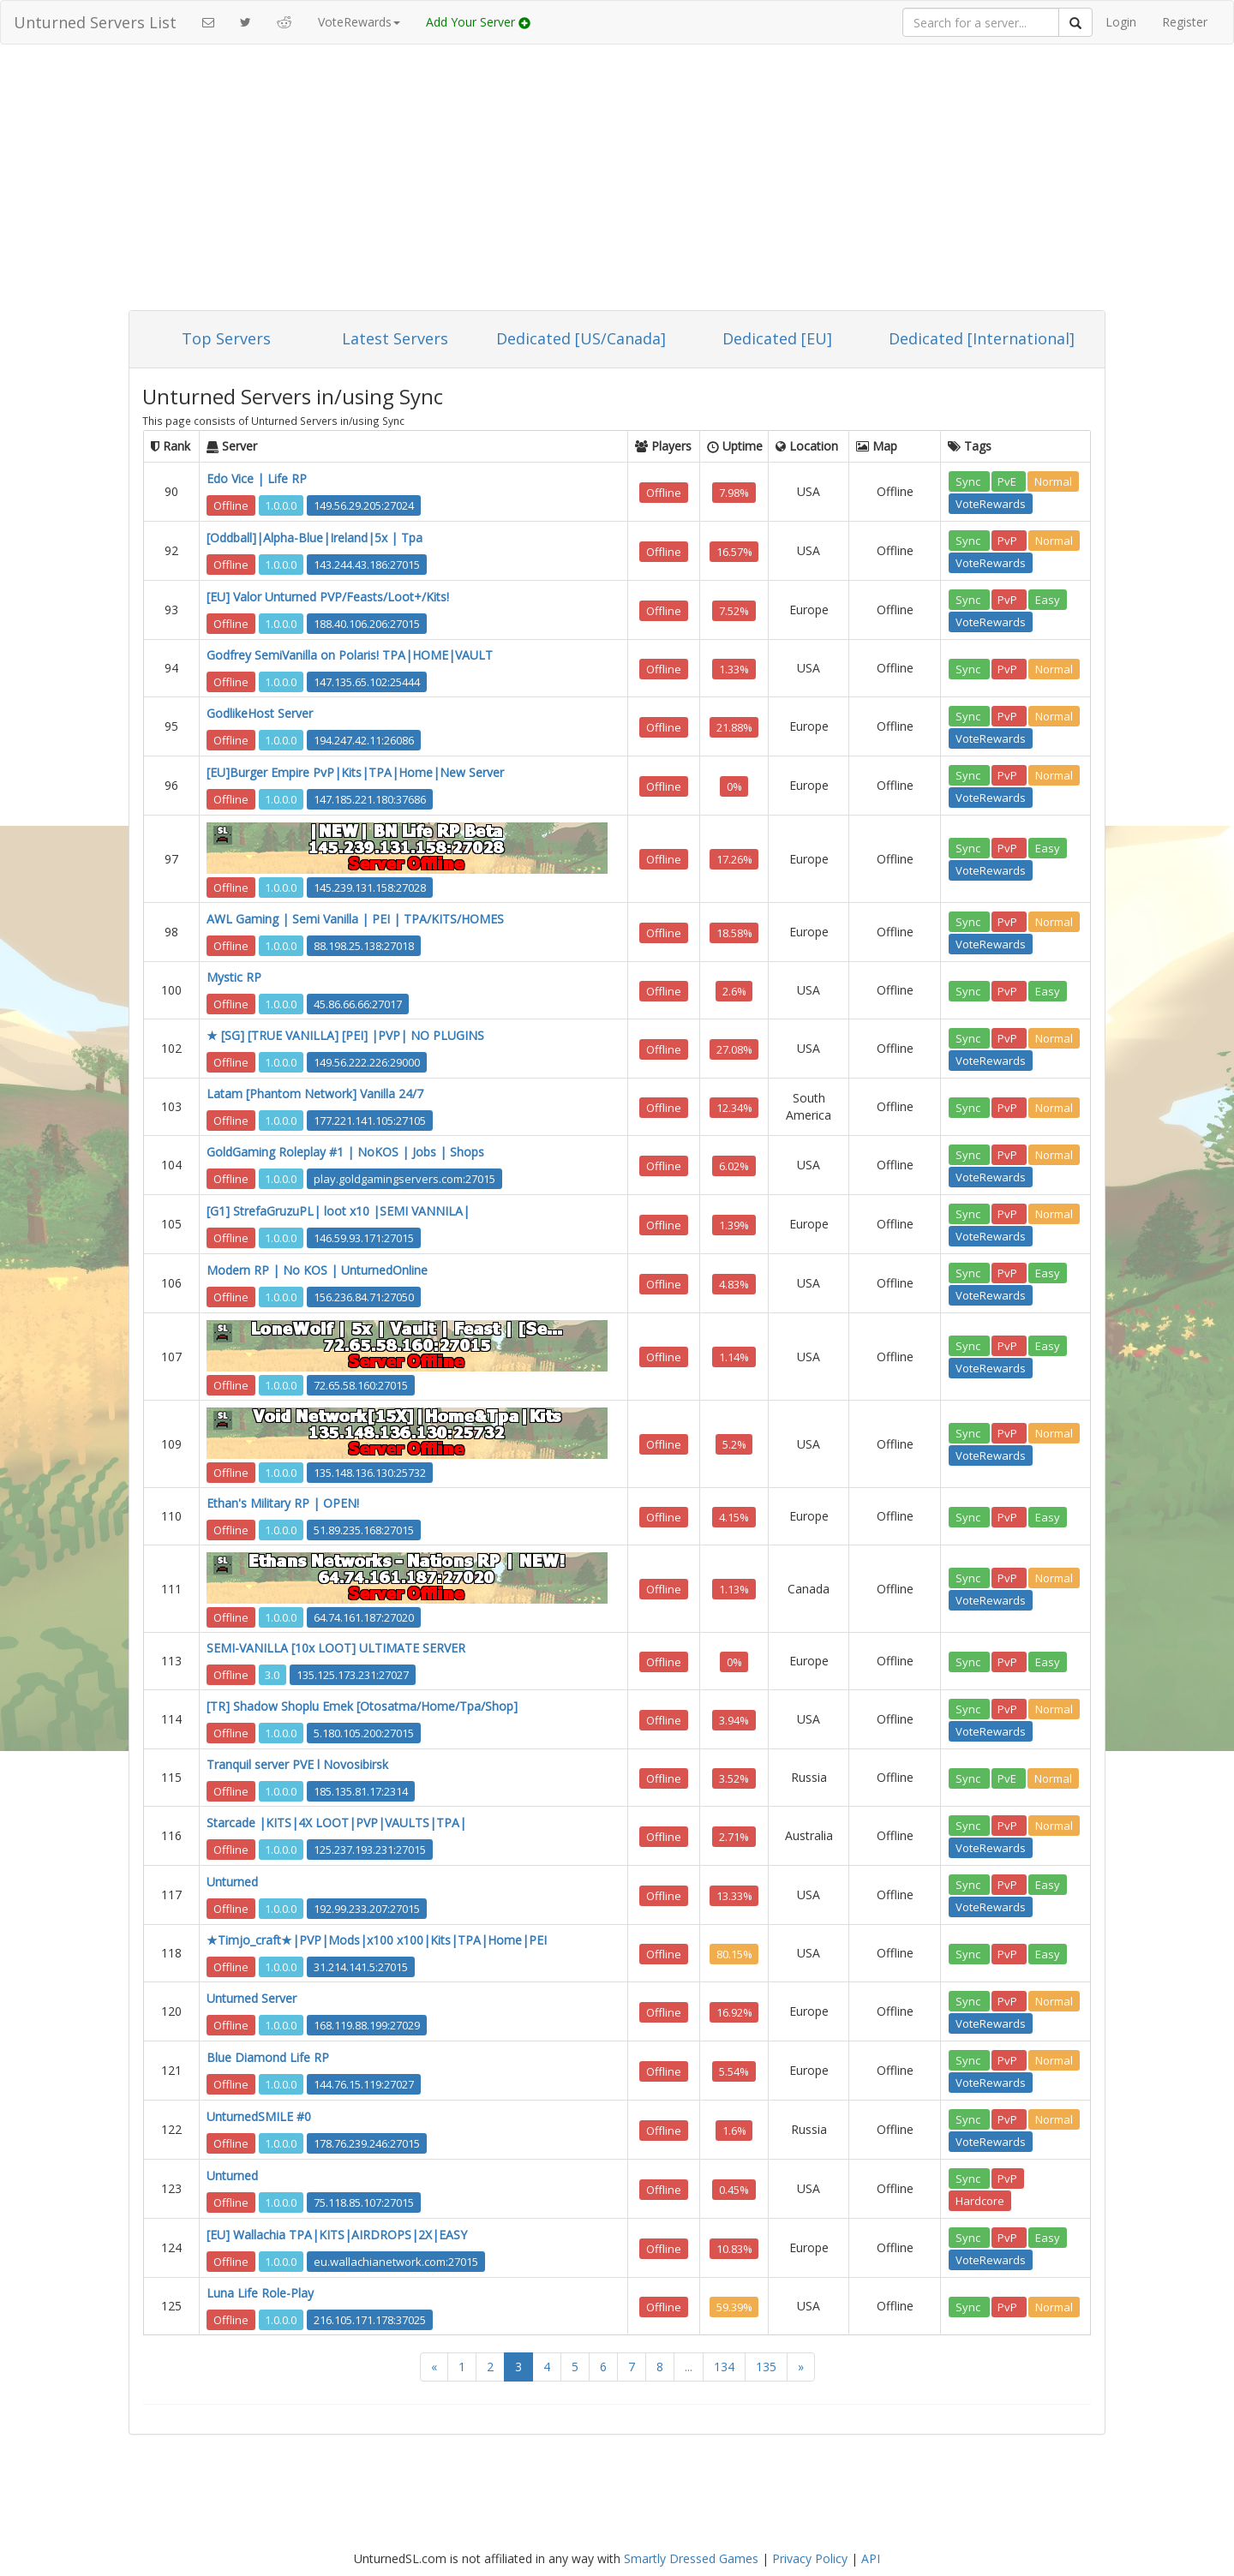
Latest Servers (395, 338)
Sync (969, 480)
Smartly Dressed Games (691, 2558)
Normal (1053, 480)
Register (1184, 22)
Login (1120, 22)
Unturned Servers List (95, 22)
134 (724, 2366)
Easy (1047, 599)
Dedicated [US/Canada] (581, 338)
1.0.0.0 (281, 504)
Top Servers (226, 338)
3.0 (272, 1674)
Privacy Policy (810, 2558)
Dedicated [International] (982, 338)
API (870, 2558)
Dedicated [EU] (777, 338)
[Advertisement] (617, 182)
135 (766, 2366)
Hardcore (979, 2200)
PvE (1008, 480)
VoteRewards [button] (359, 22)
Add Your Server (478, 22)
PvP (1008, 539)
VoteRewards (990, 503)
